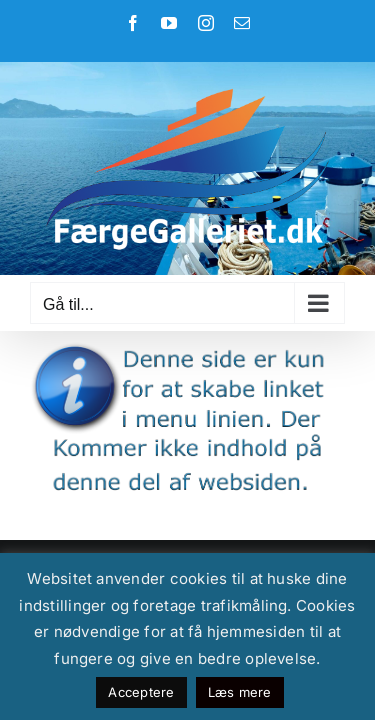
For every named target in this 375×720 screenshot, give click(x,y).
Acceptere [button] (141, 692)
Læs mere (240, 692)
